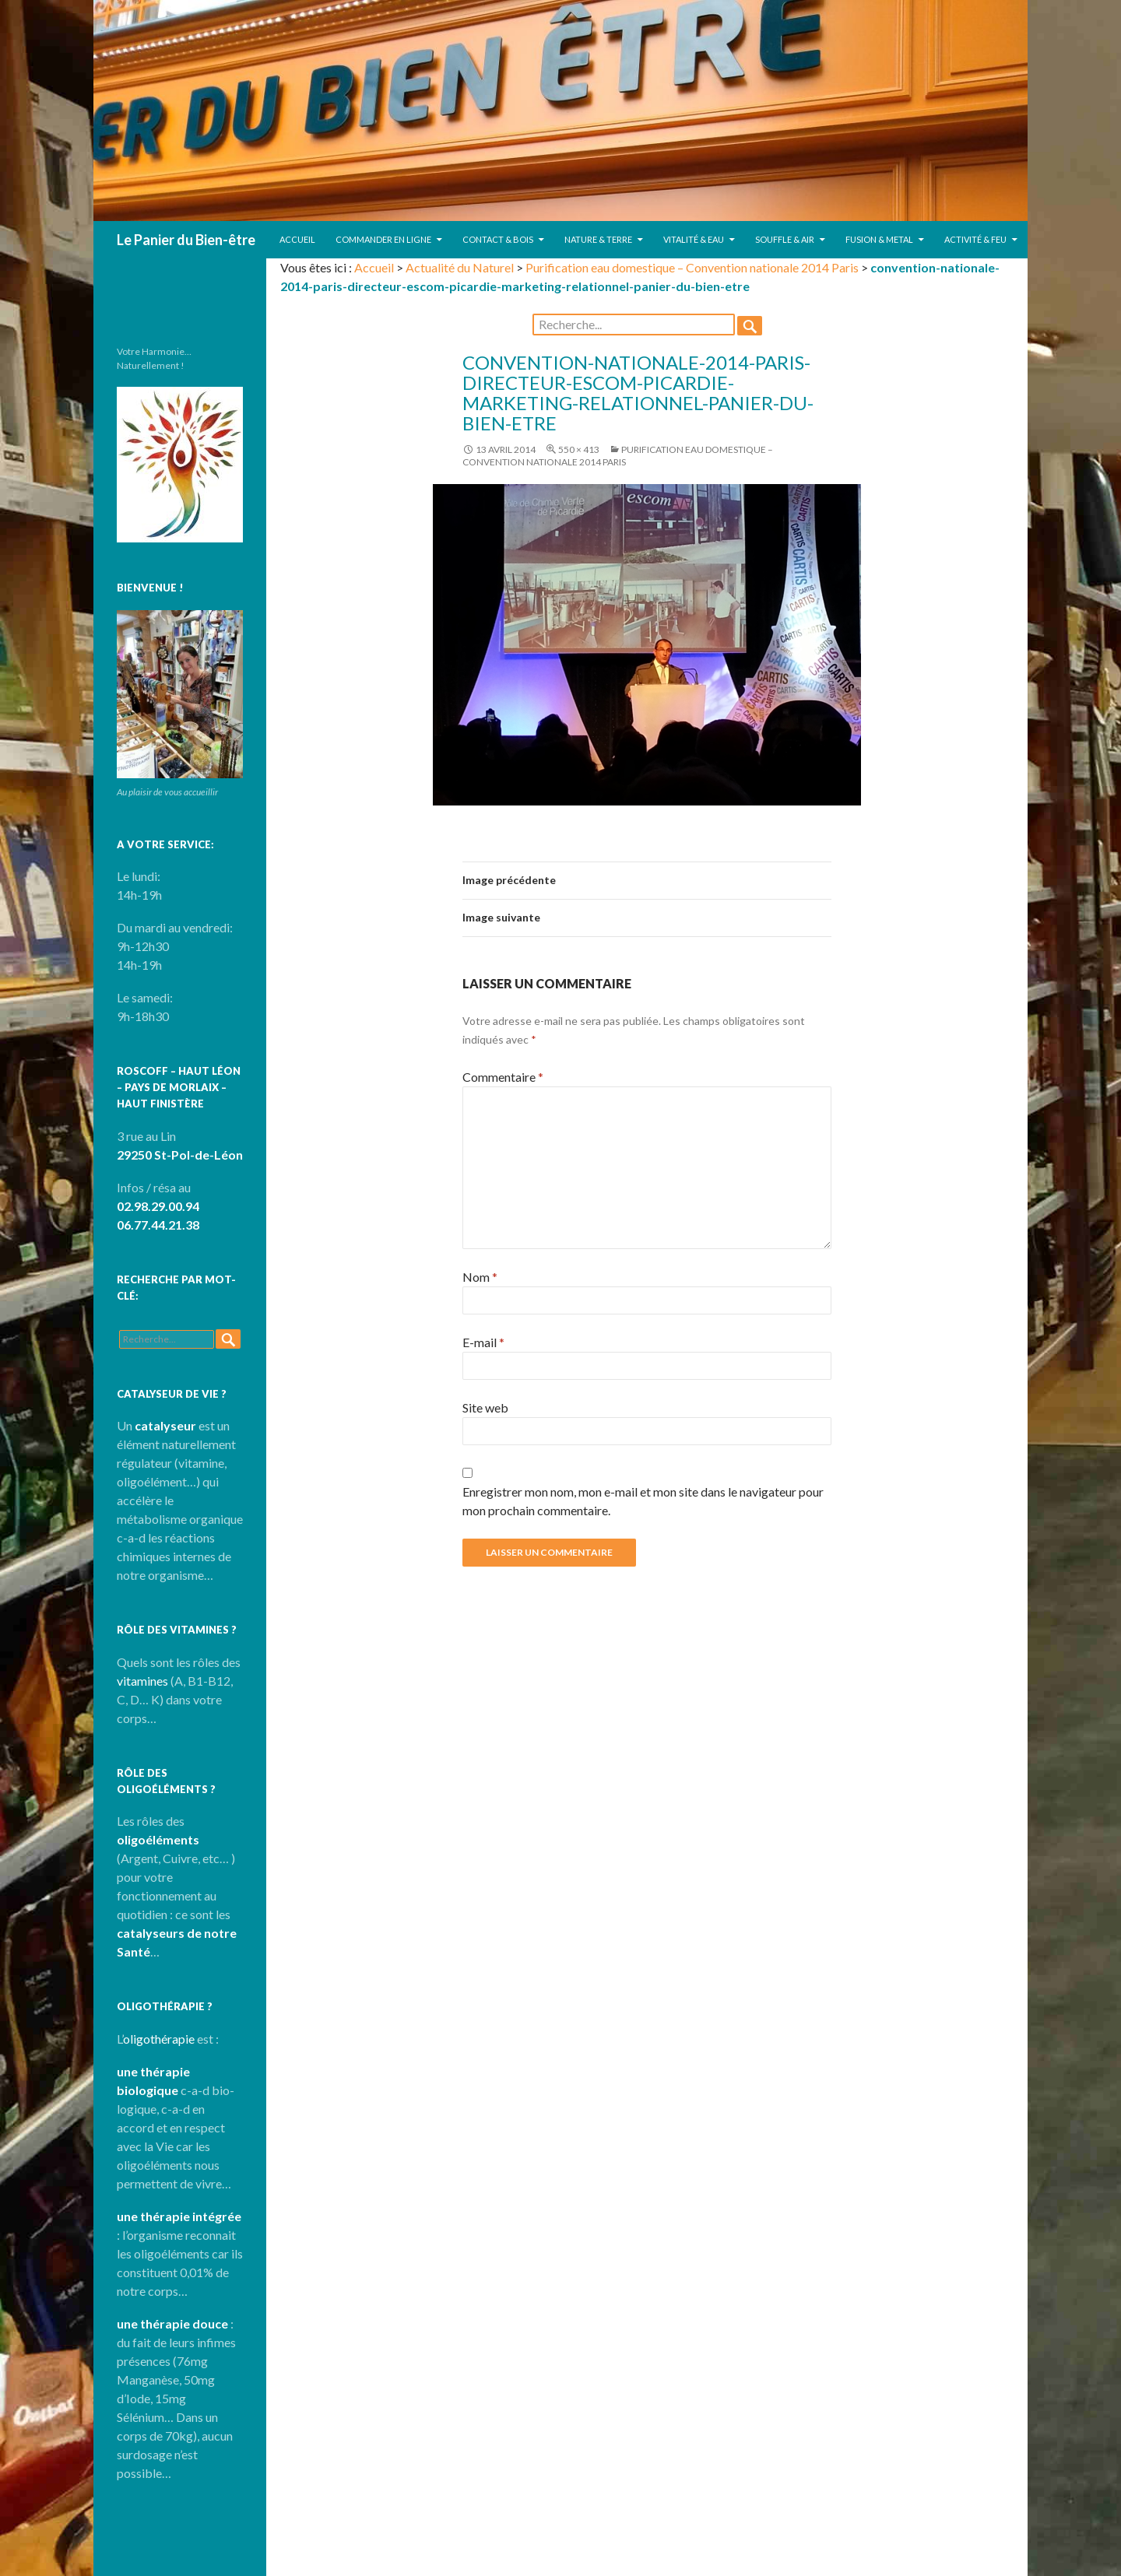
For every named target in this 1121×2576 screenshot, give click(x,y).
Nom (479, 1276)
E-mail (483, 1342)
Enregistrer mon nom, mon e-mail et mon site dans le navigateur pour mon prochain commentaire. (643, 1501)
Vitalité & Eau (693, 239)
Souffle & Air (784, 239)
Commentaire (502, 1076)
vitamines (142, 1680)
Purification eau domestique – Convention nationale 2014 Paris (692, 267)
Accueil (297, 239)
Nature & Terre (598, 239)
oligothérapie (159, 2038)
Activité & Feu (975, 239)
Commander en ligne (383, 239)
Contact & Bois (497, 239)
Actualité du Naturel (460, 267)
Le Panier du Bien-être (186, 239)
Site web (485, 1407)
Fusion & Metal (879, 239)
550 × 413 (578, 449)
